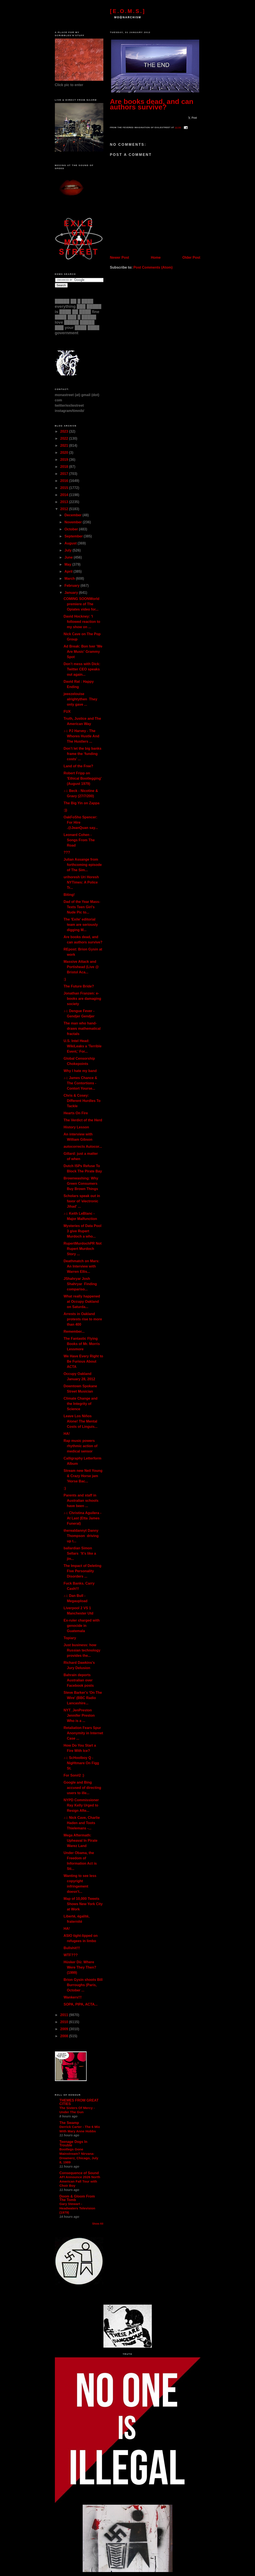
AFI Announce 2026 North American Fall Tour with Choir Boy (80, 2181)
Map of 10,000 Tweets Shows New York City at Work (82, 1904)
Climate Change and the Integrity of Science (80, 1404)
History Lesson (76, 1127)
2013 (64, 502)
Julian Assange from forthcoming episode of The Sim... (82, 865)
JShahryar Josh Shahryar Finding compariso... (80, 1284)
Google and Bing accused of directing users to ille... (82, 1788)
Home (155, 257)
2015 (64, 488)
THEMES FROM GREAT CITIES (79, 2102)
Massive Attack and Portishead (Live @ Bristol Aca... (81, 967)
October (71, 529)
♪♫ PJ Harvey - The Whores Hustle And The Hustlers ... (81, 736)
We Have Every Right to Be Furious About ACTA (83, 1361)
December (73, 515)
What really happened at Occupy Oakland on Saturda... (81, 1301)
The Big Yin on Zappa (81, 803)
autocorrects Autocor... (82, 1146)
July (68, 550)
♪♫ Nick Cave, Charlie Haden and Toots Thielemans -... (81, 1823)
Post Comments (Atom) (153, 267)
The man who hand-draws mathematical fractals (82, 1028)
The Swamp (69, 2123)
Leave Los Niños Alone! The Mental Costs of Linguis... (80, 1421)
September (74, 536)
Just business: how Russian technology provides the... (81, 1650)
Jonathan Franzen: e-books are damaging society (82, 998)
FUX (67, 711)
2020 (64, 452)
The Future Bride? (78, 986)
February (72, 585)
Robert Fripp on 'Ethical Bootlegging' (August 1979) (82, 778)
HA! (66, 1434)
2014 (64, 495)
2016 (64, 481)
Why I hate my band (80, 1071)
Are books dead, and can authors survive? (152, 104)
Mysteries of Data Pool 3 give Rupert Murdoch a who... (82, 1231)
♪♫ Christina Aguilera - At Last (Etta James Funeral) (82, 1518)
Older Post (191, 257)
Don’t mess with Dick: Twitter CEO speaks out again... (81, 669)
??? (66, 852)
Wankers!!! (72, 1997)
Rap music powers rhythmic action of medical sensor (80, 1446)
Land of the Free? (78, 766)
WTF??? (70, 1955)
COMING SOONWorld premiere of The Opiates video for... (81, 604)
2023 (64, 431)
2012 (64, 509)
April (68, 571)
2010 (64, 2022)
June (69, 557)
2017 (64, 474)
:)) (65, 810)
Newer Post (119, 257)
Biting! (69, 895)
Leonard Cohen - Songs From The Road (79, 840)
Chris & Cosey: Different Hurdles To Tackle (82, 1101)
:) (64, 979)
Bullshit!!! (71, 1948)
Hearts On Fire (75, 1113)
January (71, 592)
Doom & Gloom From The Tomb (77, 2198)
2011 (64, 2015)
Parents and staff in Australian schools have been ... (80, 1500)
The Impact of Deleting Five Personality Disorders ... (82, 1571)
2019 (64, 459)
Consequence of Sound (79, 2173)
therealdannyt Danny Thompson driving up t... (81, 1536)
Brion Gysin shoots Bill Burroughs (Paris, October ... (82, 1985)
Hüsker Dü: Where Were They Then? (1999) (79, 1967)
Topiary (69, 1638)
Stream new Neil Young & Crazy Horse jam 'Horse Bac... (82, 1476)
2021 (64, 445)
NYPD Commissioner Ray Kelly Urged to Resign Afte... (81, 1805)
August (71, 543)
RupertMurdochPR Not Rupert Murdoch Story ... (82, 1249)
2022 (64, 438)
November (73, 522)
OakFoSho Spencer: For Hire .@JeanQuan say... (80, 822)
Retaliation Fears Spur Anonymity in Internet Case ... (83, 1733)
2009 (64, 2029)
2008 (64, 2036)
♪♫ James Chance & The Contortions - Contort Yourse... (80, 1083)
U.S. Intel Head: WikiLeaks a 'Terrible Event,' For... (82, 1046)
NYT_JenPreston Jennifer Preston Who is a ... (79, 1715)
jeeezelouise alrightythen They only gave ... (80, 699)
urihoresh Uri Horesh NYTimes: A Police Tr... (81, 882)
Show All (97, 2223)
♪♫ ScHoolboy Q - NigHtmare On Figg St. (81, 1763)
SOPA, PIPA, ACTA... (80, 2004)
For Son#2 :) (73, 1775)
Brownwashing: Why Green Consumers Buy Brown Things (80, 1183)
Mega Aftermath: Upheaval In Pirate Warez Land (80, 1840)
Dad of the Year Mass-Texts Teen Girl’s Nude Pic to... (81, 907)
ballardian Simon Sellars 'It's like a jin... (79, 1553)
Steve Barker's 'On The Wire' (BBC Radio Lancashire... (82, 1698)
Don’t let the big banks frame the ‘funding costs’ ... (82, 754)
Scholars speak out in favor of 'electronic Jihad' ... (81, 1201)
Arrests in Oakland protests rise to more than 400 (82, 1319)
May (68, 564)
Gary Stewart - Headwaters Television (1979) (77, 2208)
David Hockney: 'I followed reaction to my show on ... (81, 621)
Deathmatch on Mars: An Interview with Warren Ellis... (81, 1266)
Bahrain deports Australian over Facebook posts (78, 1680)
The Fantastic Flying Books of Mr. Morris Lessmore (81, 1344)
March (70, 578)
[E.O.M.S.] (127, 11)
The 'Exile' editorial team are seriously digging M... (80, 924)
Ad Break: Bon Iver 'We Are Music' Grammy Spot (82, 651)
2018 (64, 467)
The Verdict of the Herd (82, 1120)
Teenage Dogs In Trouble (73, 2143)
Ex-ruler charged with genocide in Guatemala (81, 1625)
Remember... (73, 1331)
